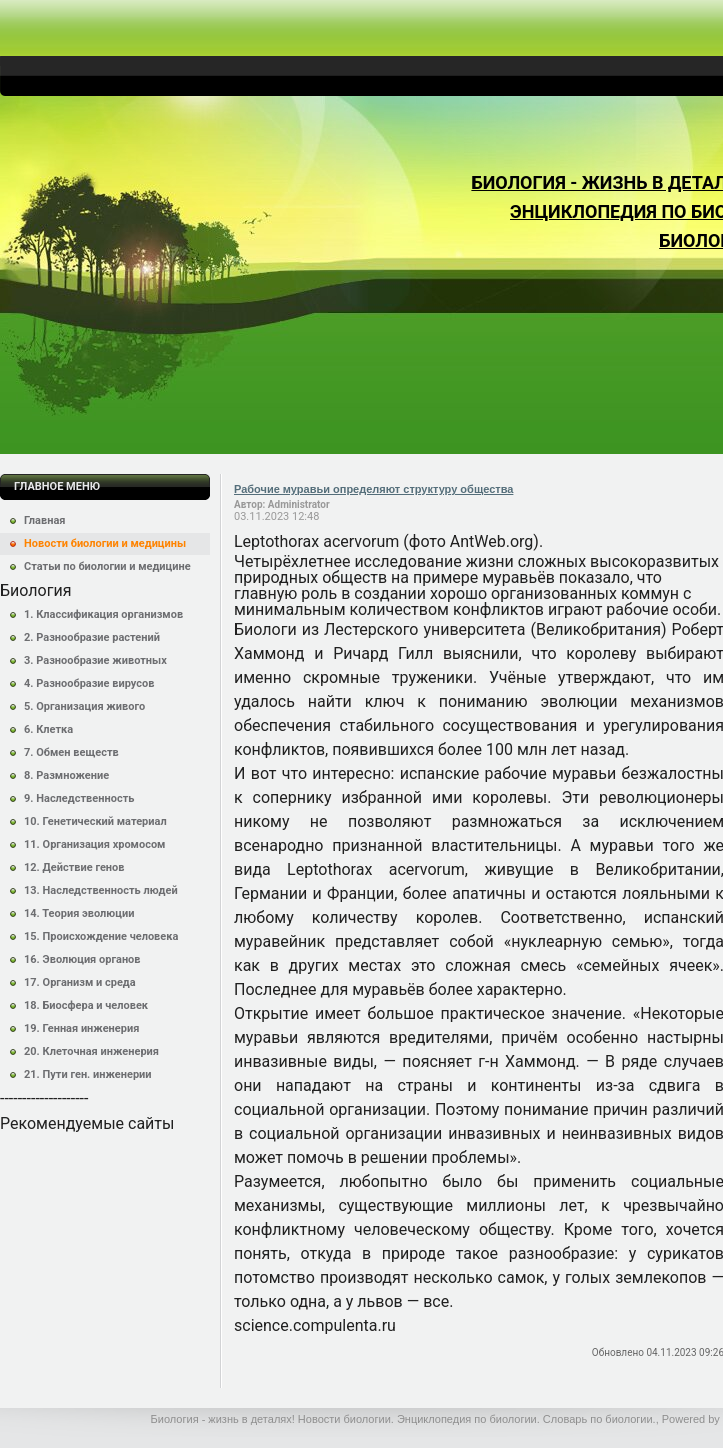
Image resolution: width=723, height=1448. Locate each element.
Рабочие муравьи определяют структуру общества (373, 489)
